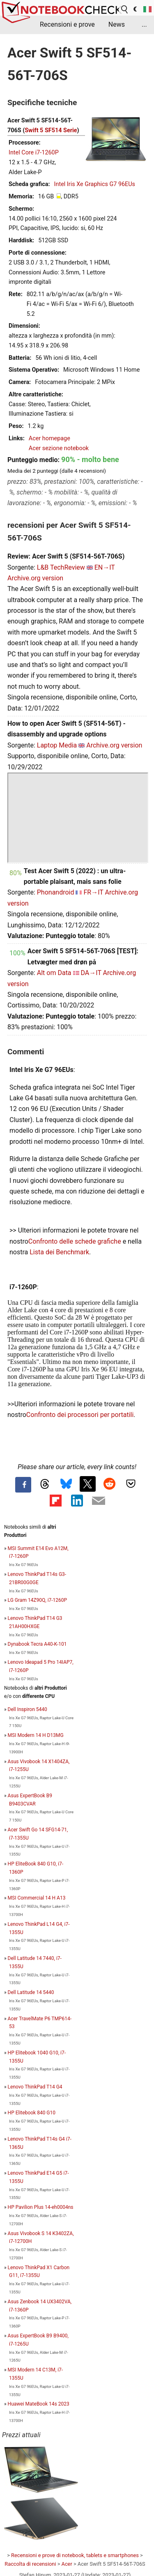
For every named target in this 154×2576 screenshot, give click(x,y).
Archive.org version (35, 578)
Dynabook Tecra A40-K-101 (37, 1644)
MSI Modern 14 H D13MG (36, 1735)
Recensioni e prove (67, 24)
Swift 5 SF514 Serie (51, 130)
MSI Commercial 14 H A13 (37, 1898)
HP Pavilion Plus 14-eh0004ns (41, 2207)
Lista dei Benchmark (59, 1252)
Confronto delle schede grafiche (75, 1241)
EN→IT (104, 567)
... (144, 24)
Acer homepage (49, 438)
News (116, 24)
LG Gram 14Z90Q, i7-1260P (37, 1600)
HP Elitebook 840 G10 (31, 2113)
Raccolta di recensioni (30, 2564)
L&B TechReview (61, 567)
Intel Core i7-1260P (34, 152)
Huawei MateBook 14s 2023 (38, 2404)
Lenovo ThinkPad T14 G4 (35, 2087)
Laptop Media (57, 745)
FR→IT (93, 892)
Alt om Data (54, 973)
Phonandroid (55, 892)
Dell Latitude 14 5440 (31, 1992)
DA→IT (91, 973)
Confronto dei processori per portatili (79, 1415)
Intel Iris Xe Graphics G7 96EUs (94, 184)
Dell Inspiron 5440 (27, 1709)
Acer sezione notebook (59, 448)
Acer (67, 2564)
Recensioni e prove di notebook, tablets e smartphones (75, 2555)
